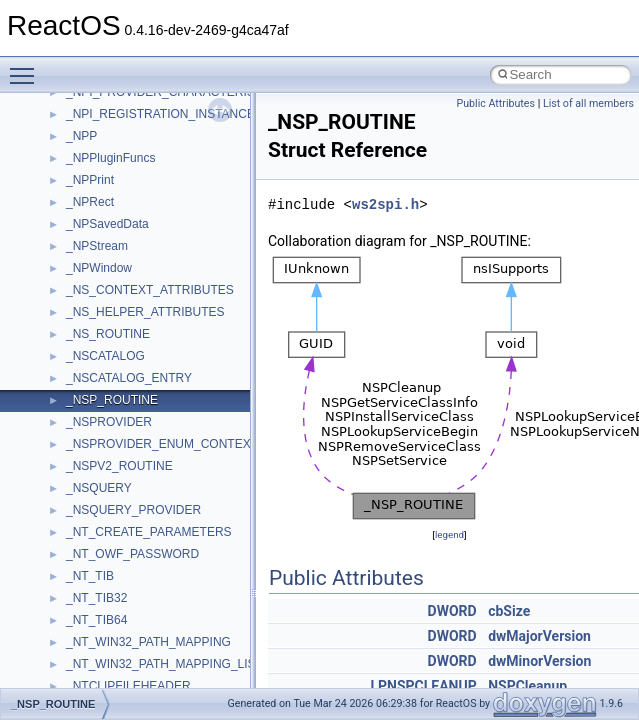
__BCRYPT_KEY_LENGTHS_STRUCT (171, 330)
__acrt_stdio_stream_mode (138, 176)
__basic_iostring (109, 308)
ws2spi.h (385, 204)
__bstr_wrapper (107, 462)
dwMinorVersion (539, 661)
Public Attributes (495, 103)
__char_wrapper (109, 660)
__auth (84, 286)
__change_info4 (108, 616)
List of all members (588, 103)
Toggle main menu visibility (27, 67)
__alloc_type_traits (116, 220)
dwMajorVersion (539, 636)
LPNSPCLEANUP (423, 686)
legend (449, 534)
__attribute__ (101, 264)
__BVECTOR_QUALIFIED (136, 528)
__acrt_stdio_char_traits (130, 110)
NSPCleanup (527, 686)
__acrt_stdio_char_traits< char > (152, 132)
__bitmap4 (94, 352)
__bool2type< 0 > (112, 396)
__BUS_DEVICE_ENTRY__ (141, 484)
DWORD (452, 611)
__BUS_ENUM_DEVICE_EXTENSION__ (176, 506)
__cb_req (91, 594)
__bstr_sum (97, 440)
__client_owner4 (109, 682)
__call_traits (98, 550)
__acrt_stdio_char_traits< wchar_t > (161, 154)
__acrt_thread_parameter (133, 198)
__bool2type (98, 374)
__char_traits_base (117, 638)
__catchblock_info (114, 572)
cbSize (509, 611)
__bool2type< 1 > (112, 418)
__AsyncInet (99, 242)
